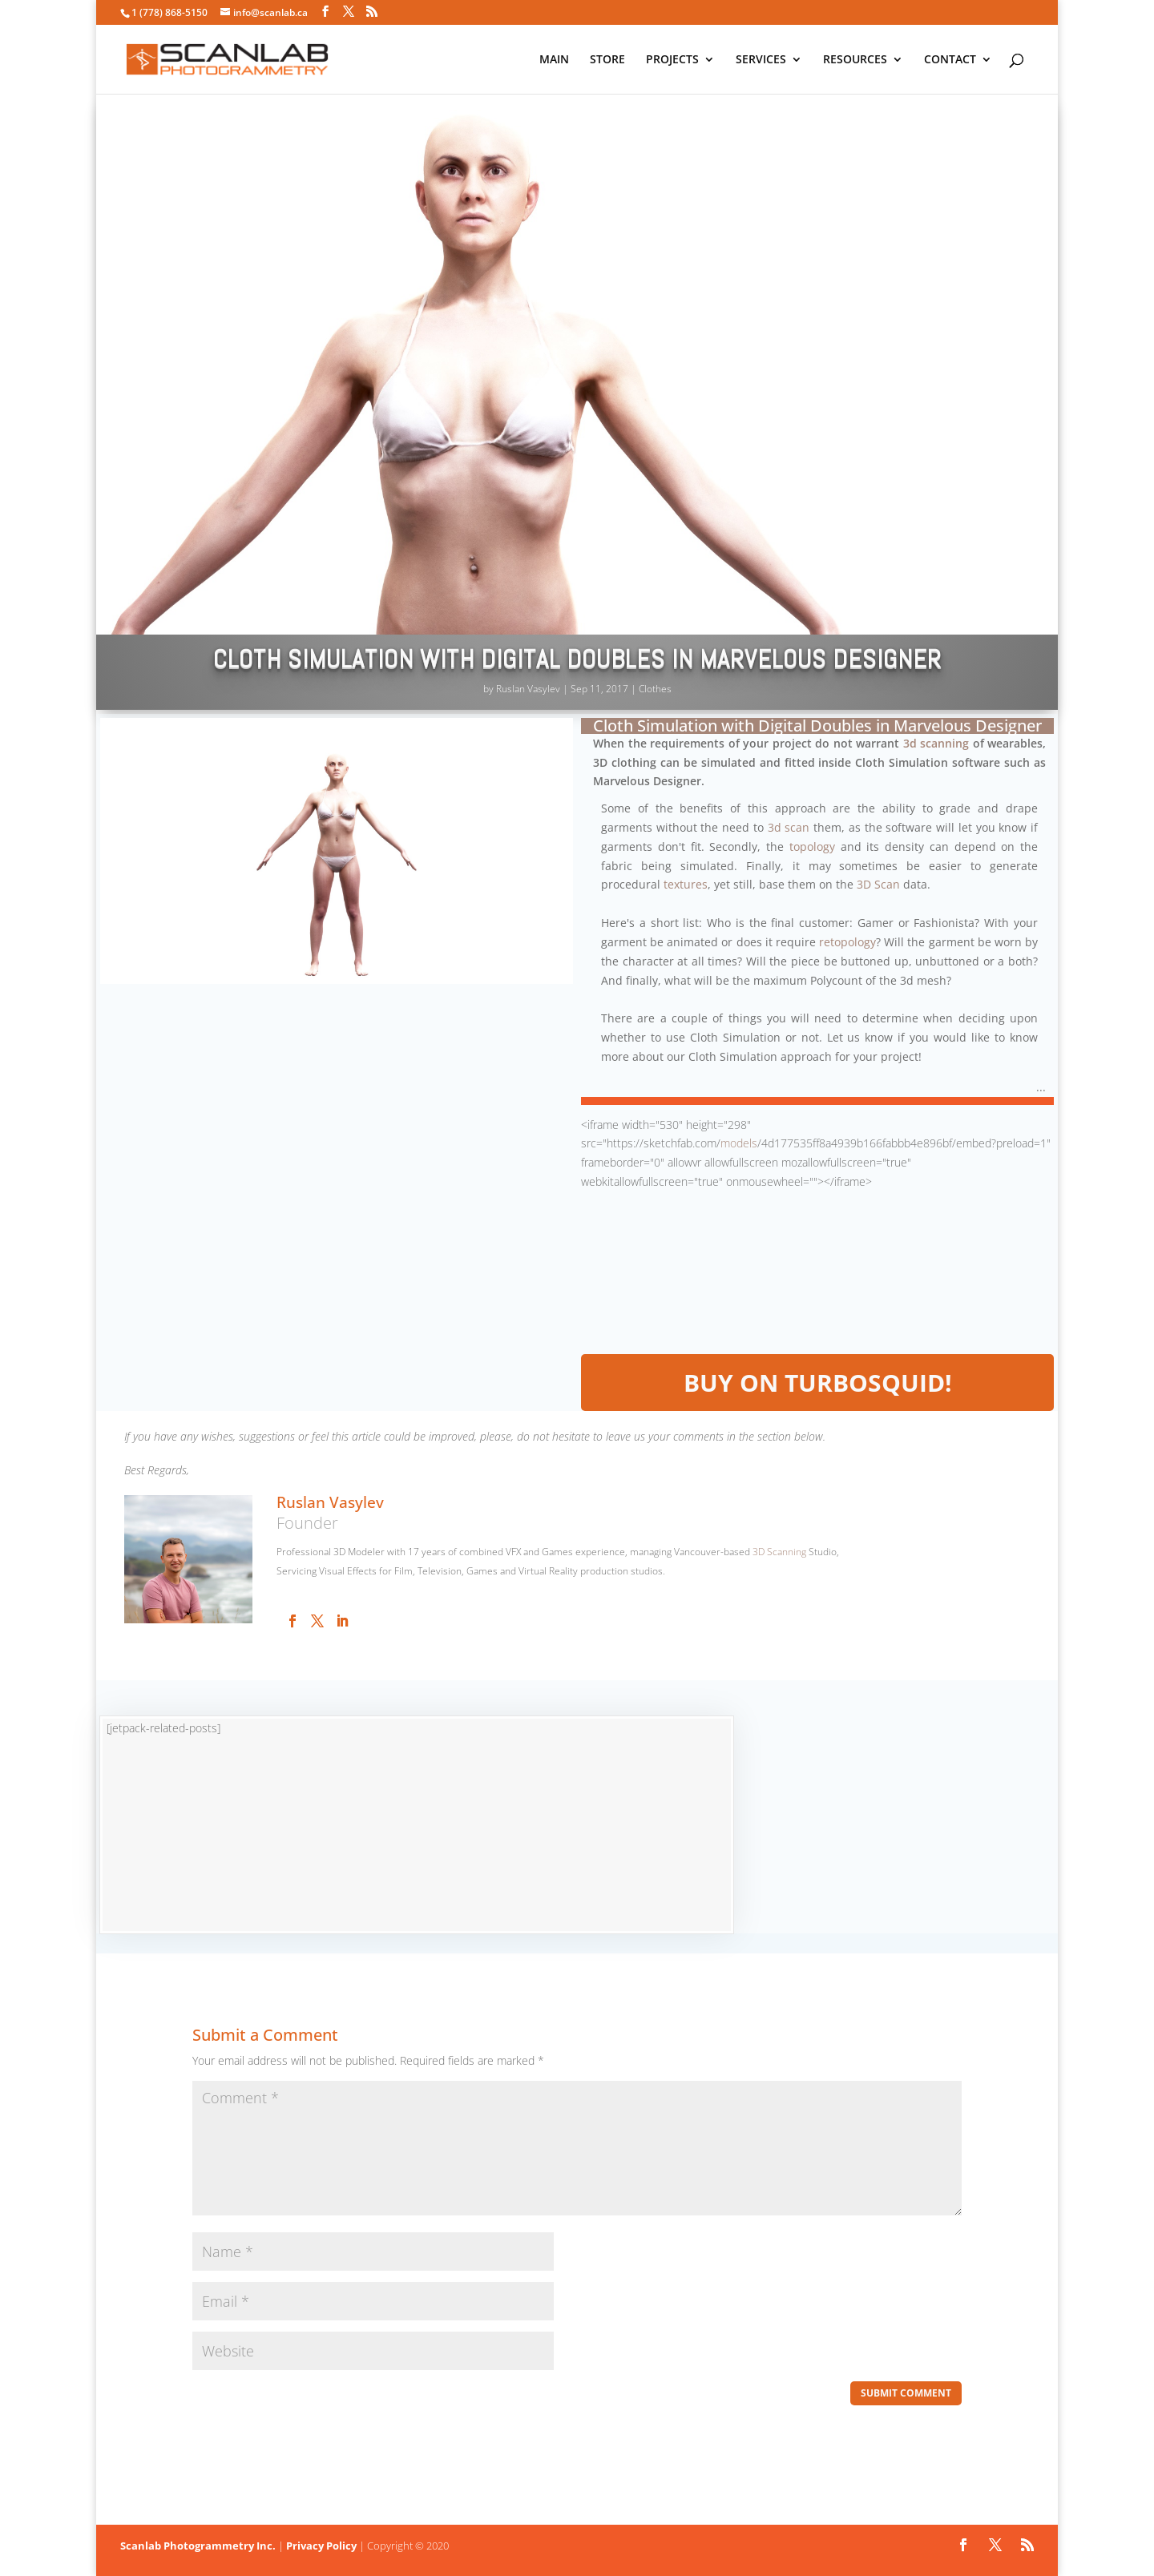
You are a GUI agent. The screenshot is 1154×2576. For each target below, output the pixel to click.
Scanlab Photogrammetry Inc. (198, 2545)
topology (812, 846)
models (738, 1143)
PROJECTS (672, 60)
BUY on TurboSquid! (818, 1382)
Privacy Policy (321, 2545)
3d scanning (936, 743)
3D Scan (878, 884)
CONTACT (950, 60)
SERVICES (761, 60)
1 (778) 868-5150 (169, 12)
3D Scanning (779, 1551)
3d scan (789, 827)
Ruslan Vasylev (528, 688)
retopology (847, 941)
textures (686, 884)
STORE (607, 60)
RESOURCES (855, 60)
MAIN (554, 60)
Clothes (655, 688)
